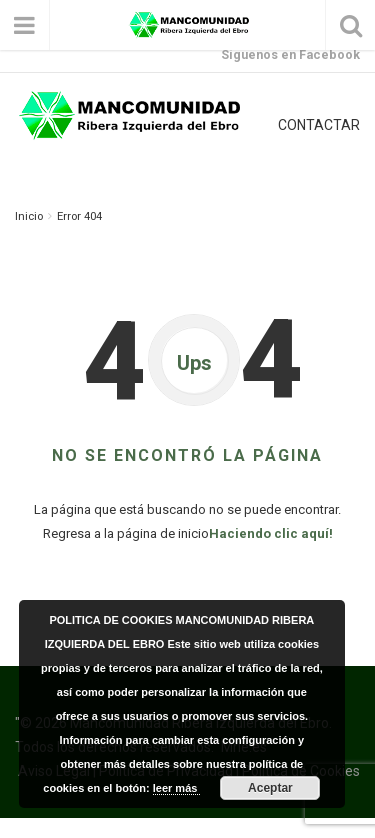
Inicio (29, 216)
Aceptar (270, 788)
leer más (177, 788)
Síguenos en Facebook (290, 54)
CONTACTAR (319, 125)
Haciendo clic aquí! (271, 533)
